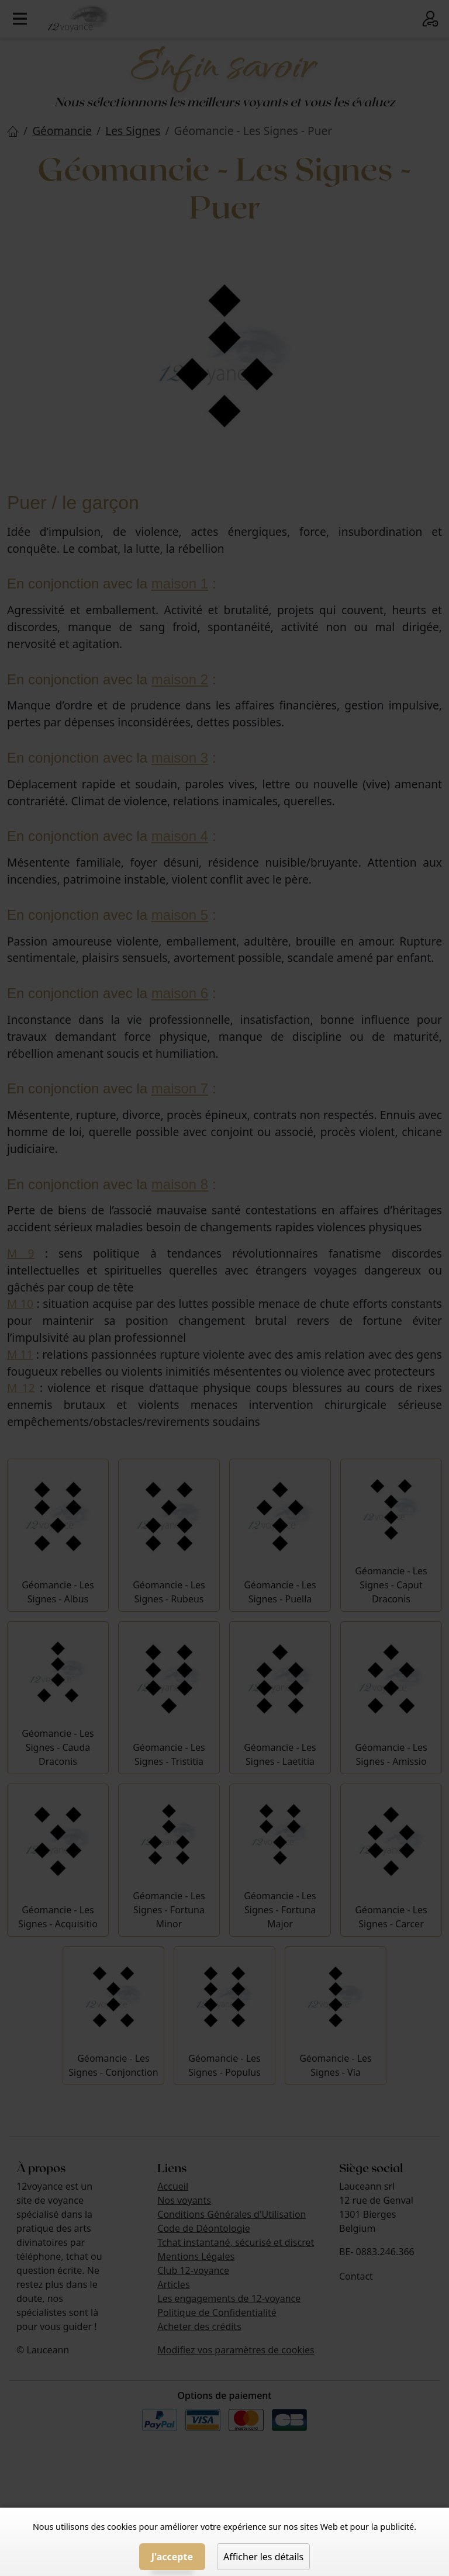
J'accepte (172, 2556)
